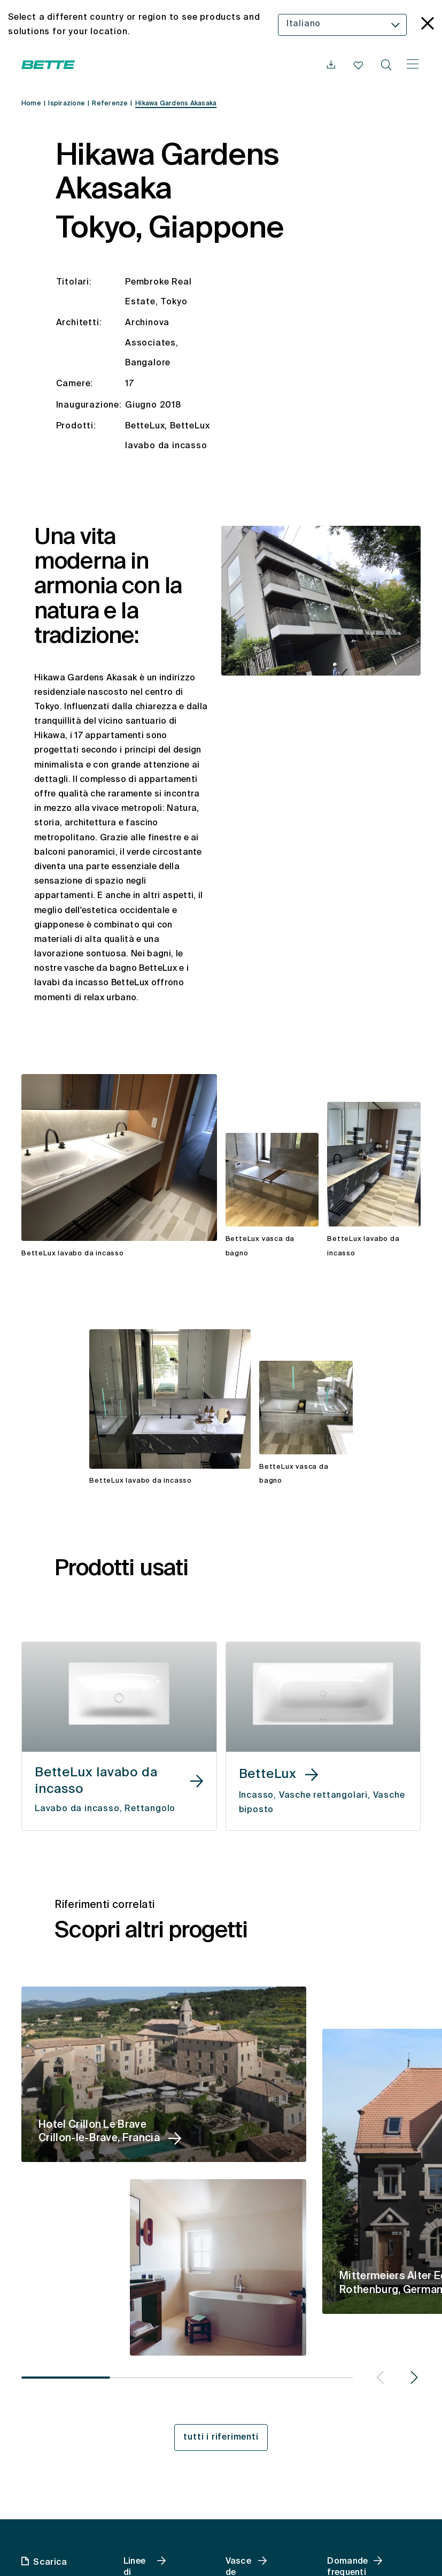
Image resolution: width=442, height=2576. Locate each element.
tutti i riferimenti (220, 2437)
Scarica (50, 2562)
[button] (377, 2378)
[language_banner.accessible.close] (427, 25)
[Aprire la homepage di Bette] (48, 64)
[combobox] (342, 25)
